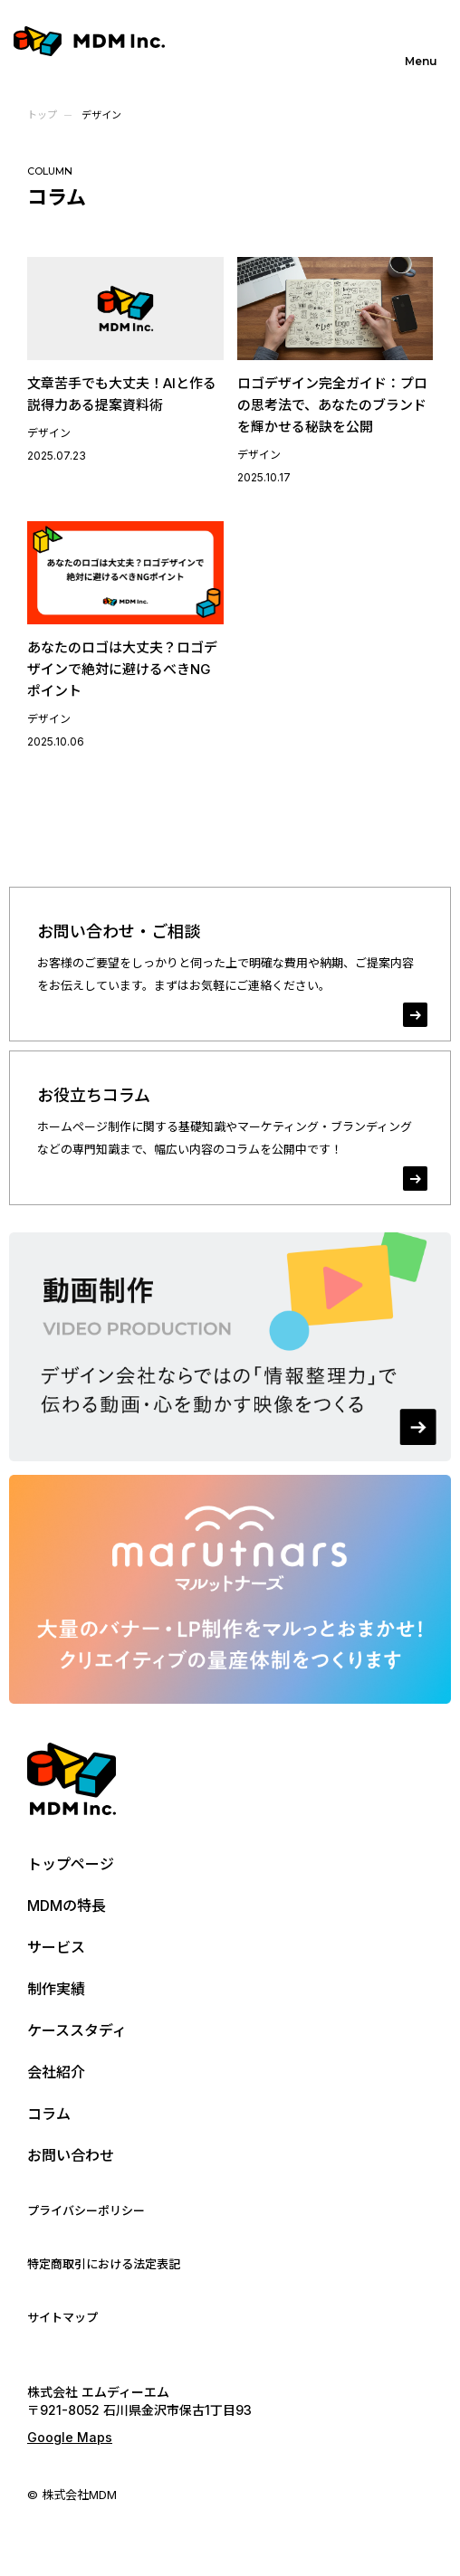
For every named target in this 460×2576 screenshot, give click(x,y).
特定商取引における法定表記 (103, 2264)
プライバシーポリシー (86, 2210)
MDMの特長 (66, 1905)
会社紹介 (56, 2072)
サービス (56, 1947)
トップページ (70, 1864)
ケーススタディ (77, 2030)
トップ (42, 115)
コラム (49, 2114)
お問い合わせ (70, 2155)
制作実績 (56, 1989)
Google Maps (69, 2437)
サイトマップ (62, 2317)
